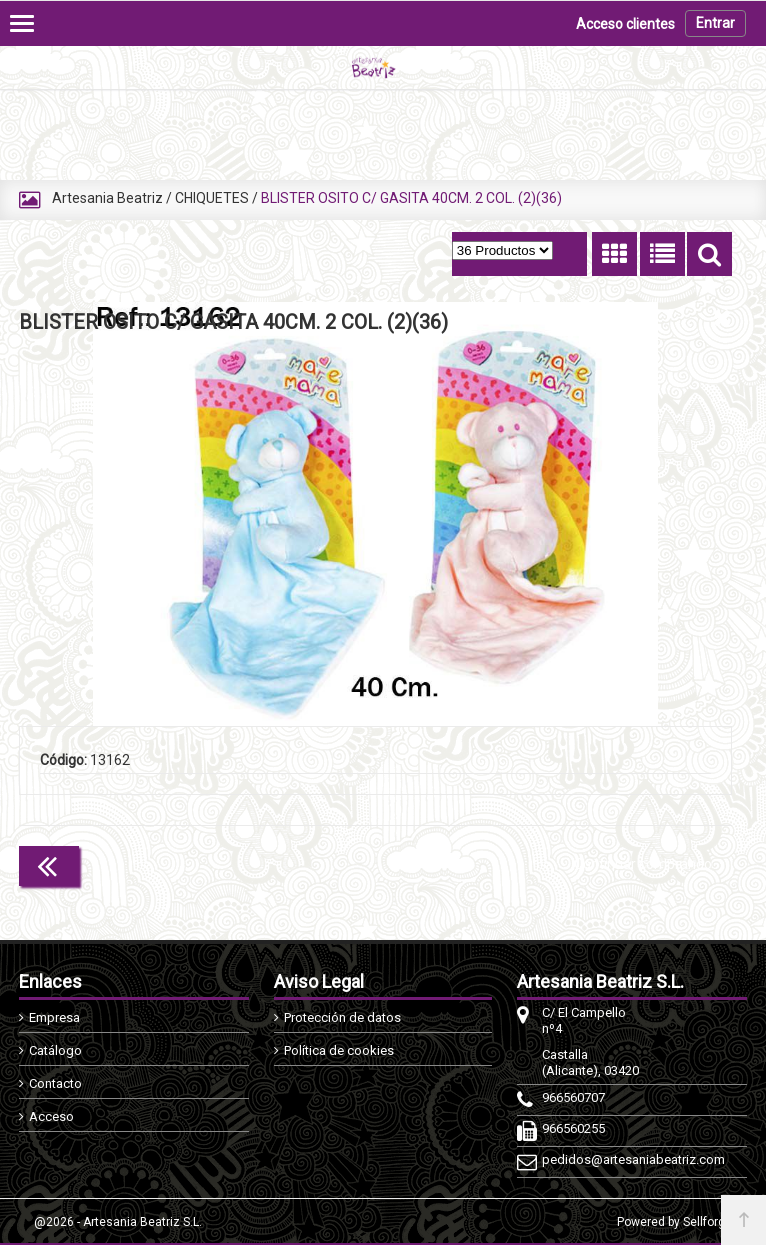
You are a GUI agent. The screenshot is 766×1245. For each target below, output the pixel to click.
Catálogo (55, 1050)
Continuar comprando (643, 864)
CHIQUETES (212, 198)
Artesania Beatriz (107, 198)
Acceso (51, 1116)
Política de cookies (339, 1050)
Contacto (55, 1083)
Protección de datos (342, 1017)
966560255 (573, 1128)
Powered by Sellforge (674, 1222)
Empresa (54, 1017)
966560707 (573, 1097)
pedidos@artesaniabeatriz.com (594, 1159)
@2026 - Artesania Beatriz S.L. (118, 1222)
